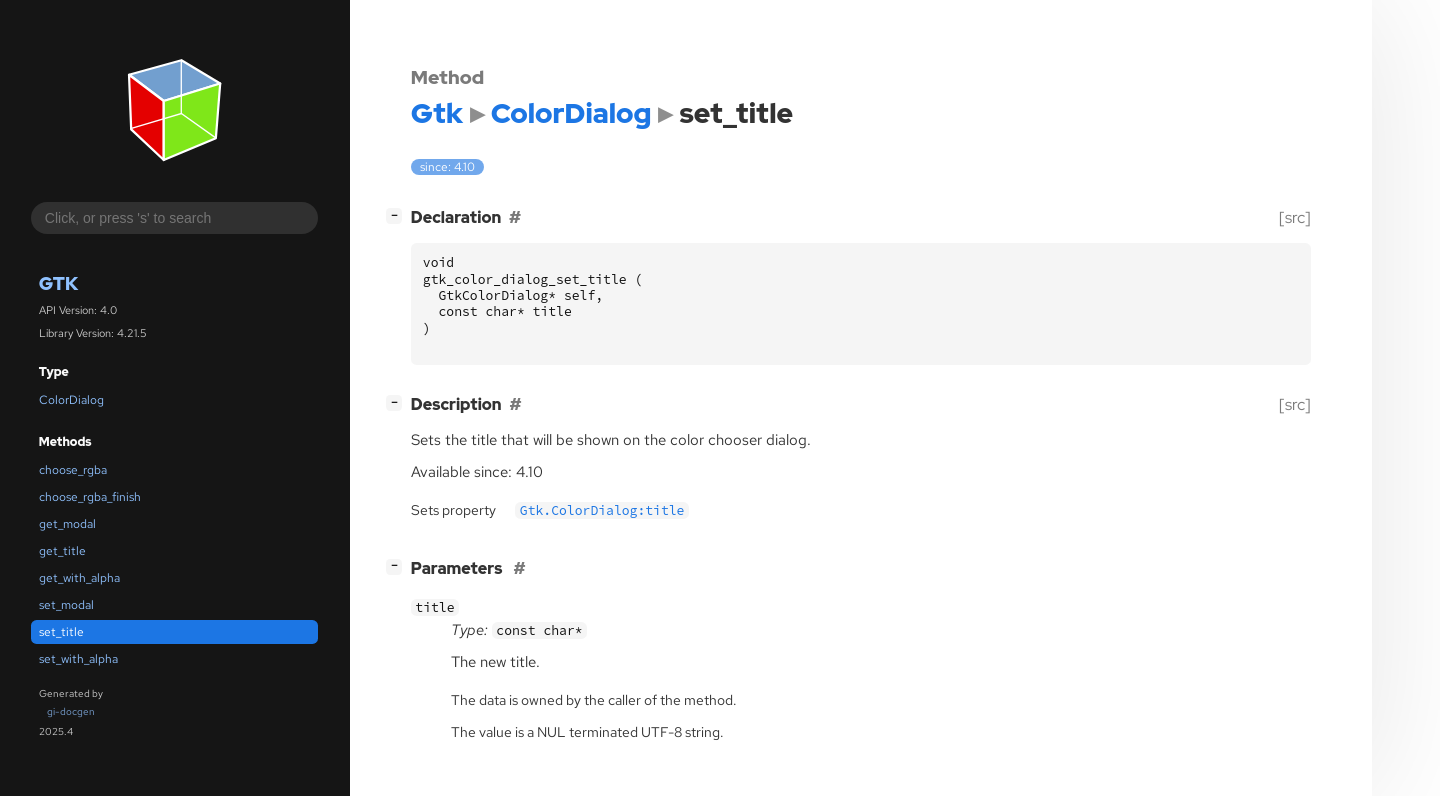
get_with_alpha (79, 578)
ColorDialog (71, 400)
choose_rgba (73, 470)
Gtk (58, 283)
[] (398, 215)
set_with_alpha (78, 659)
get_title (62, 551)
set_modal (66, 605)
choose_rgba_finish (90, 497)
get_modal (67, 524)
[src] (1295, 217)
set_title (61, 632)
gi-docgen (71, 711)
